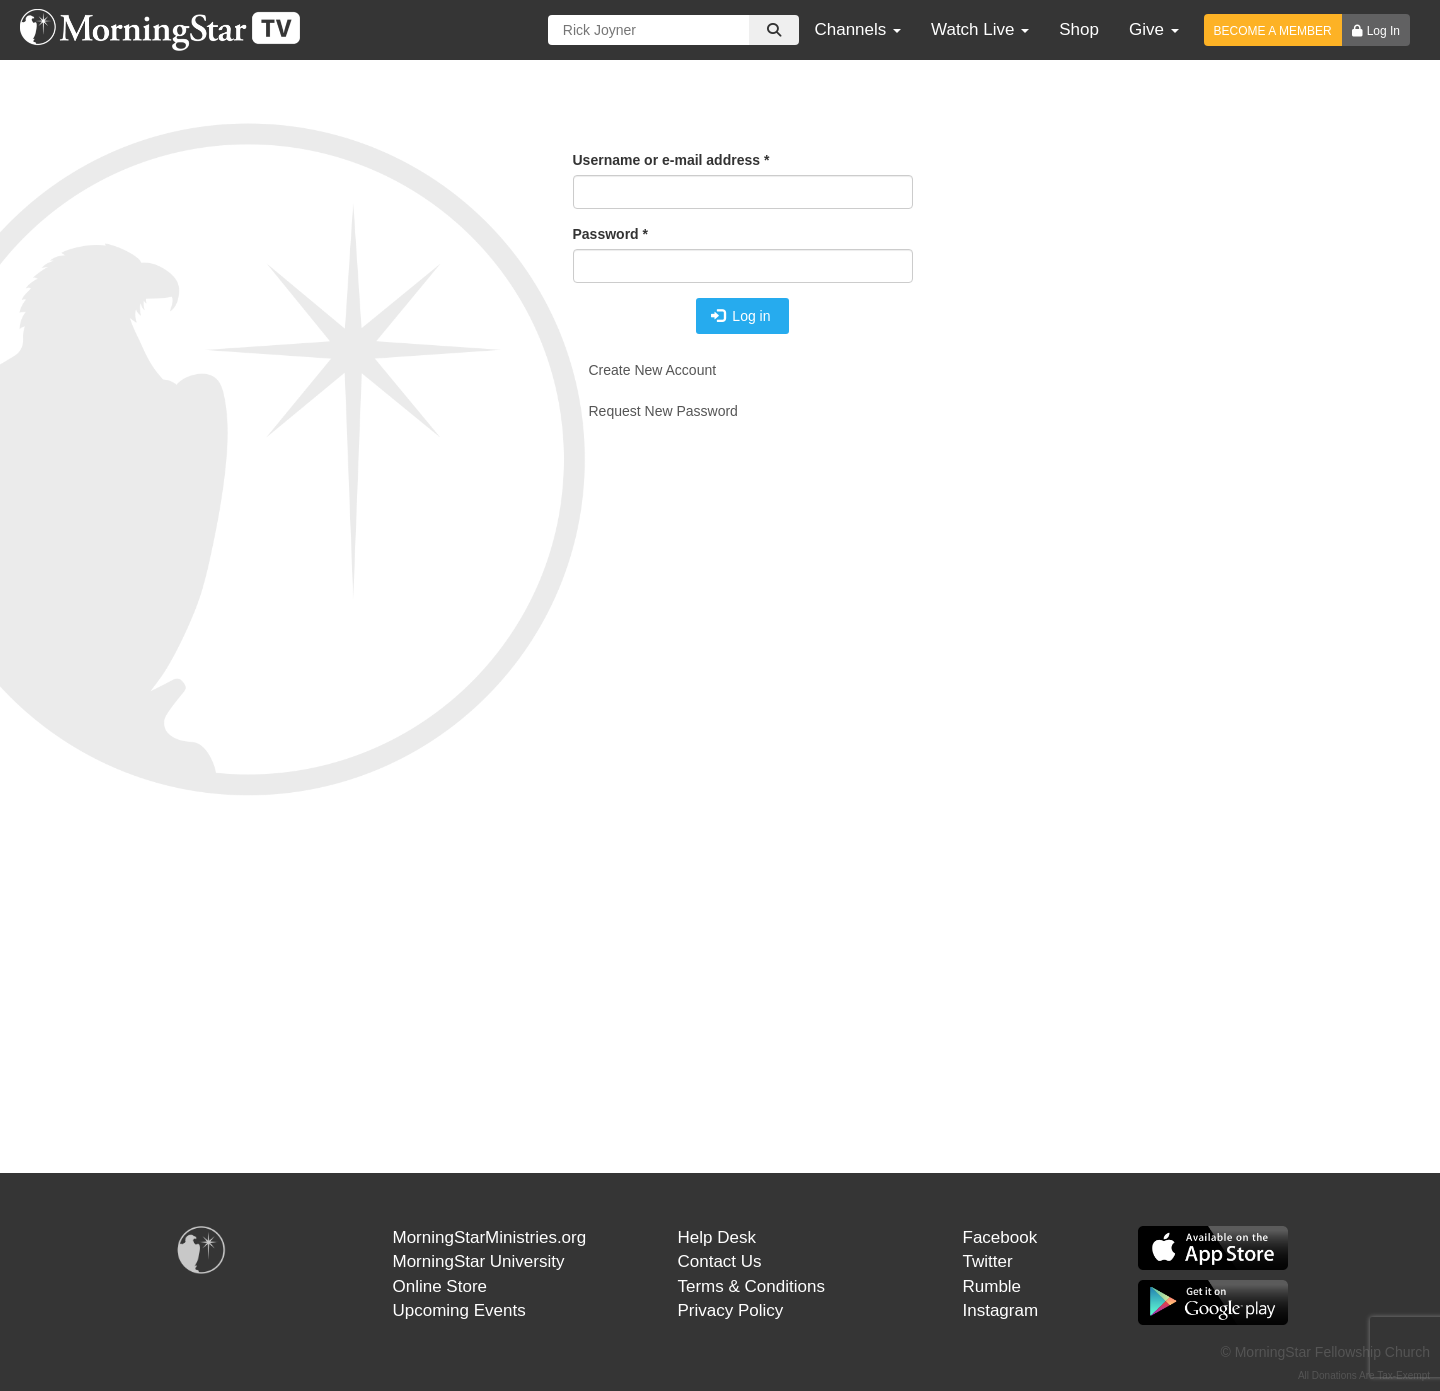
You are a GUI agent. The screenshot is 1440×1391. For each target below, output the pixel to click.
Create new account (653, 370)
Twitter (988, 1261)
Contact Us (720, 1261)
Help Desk (717, 1237)
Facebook (1000, 1237)
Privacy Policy (731, 1310)
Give (1154, 29)
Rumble (992, 1286)
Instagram (1001, 1310)
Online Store (440, 1286)
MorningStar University (479, 1261)
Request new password (663, 411)
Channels (857, 29)
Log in (741, 316)
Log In (1383, 31)
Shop (1079, 29)
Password (610, 234)
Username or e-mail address (671, 160)
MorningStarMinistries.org (490, 1237)
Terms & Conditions (751, 1286)
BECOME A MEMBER (1273, 31)
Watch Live (980, 29)
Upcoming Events (459, 1310)
